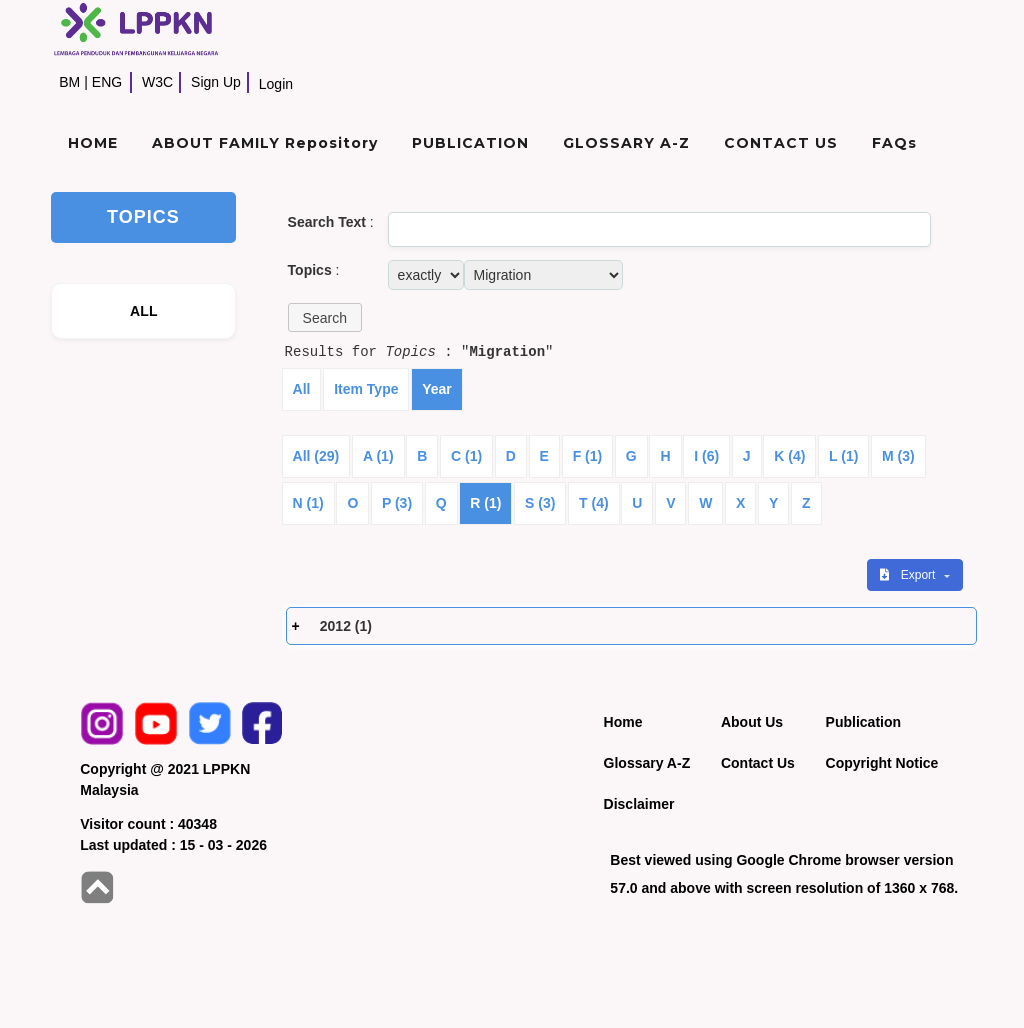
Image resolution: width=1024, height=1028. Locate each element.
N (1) (308, 503)
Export (909, 575)
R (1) (485, 503)
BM (69, 82)
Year (437, 389)
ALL (144, 311)
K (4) (789, 456)
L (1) (843, 456)
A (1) (378, 456)
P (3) (397, 503)
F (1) (588, 456)
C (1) (466, 456)
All (302, 389)
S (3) (540, 503)
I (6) (706, 456)
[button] (325, 317)
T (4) (594, 503)
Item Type (366, 389)
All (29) (316, 456)
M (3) (898, 456)
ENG (107, 82)
